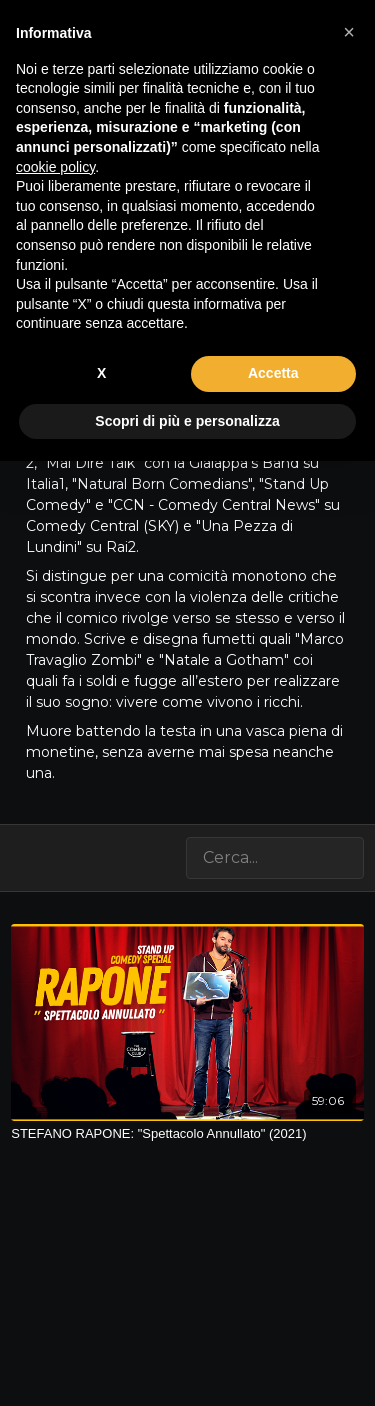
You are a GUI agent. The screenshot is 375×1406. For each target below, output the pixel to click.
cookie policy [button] (55, 167)
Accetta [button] (273, 373)
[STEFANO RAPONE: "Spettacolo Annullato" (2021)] (187, 1134)
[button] (349, 32)
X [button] (101, 373)
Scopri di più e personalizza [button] (187, 421)
